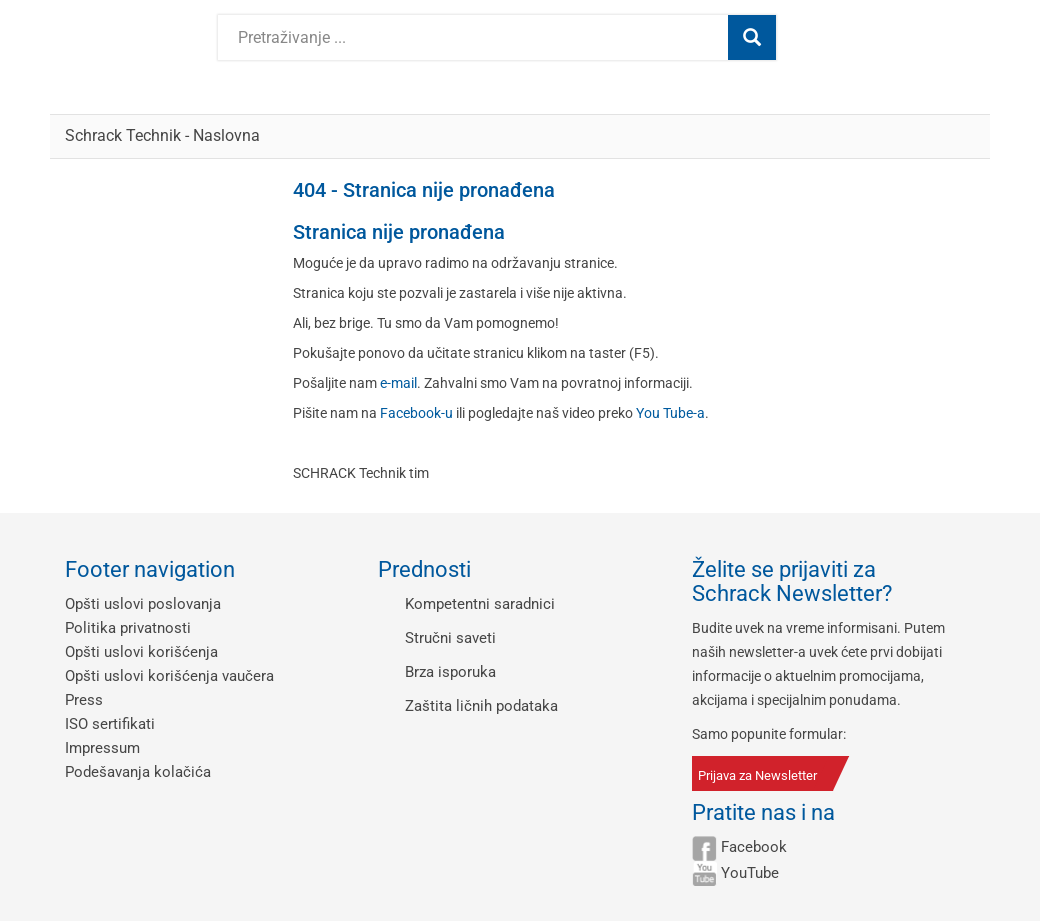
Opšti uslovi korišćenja (141, 652)
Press (84, 700)
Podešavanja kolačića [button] (138, 772)
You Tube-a (670, 413)
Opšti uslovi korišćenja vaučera (169, 676)
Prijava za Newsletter (757, 775)
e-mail (398, 383)
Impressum (102, 748)
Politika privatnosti (128, 628)
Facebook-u (416, 413)
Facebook (754, 847)
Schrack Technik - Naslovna (162, 135)
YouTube (750, 873)
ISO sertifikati (110, 724)
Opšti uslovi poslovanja (143, 604)
